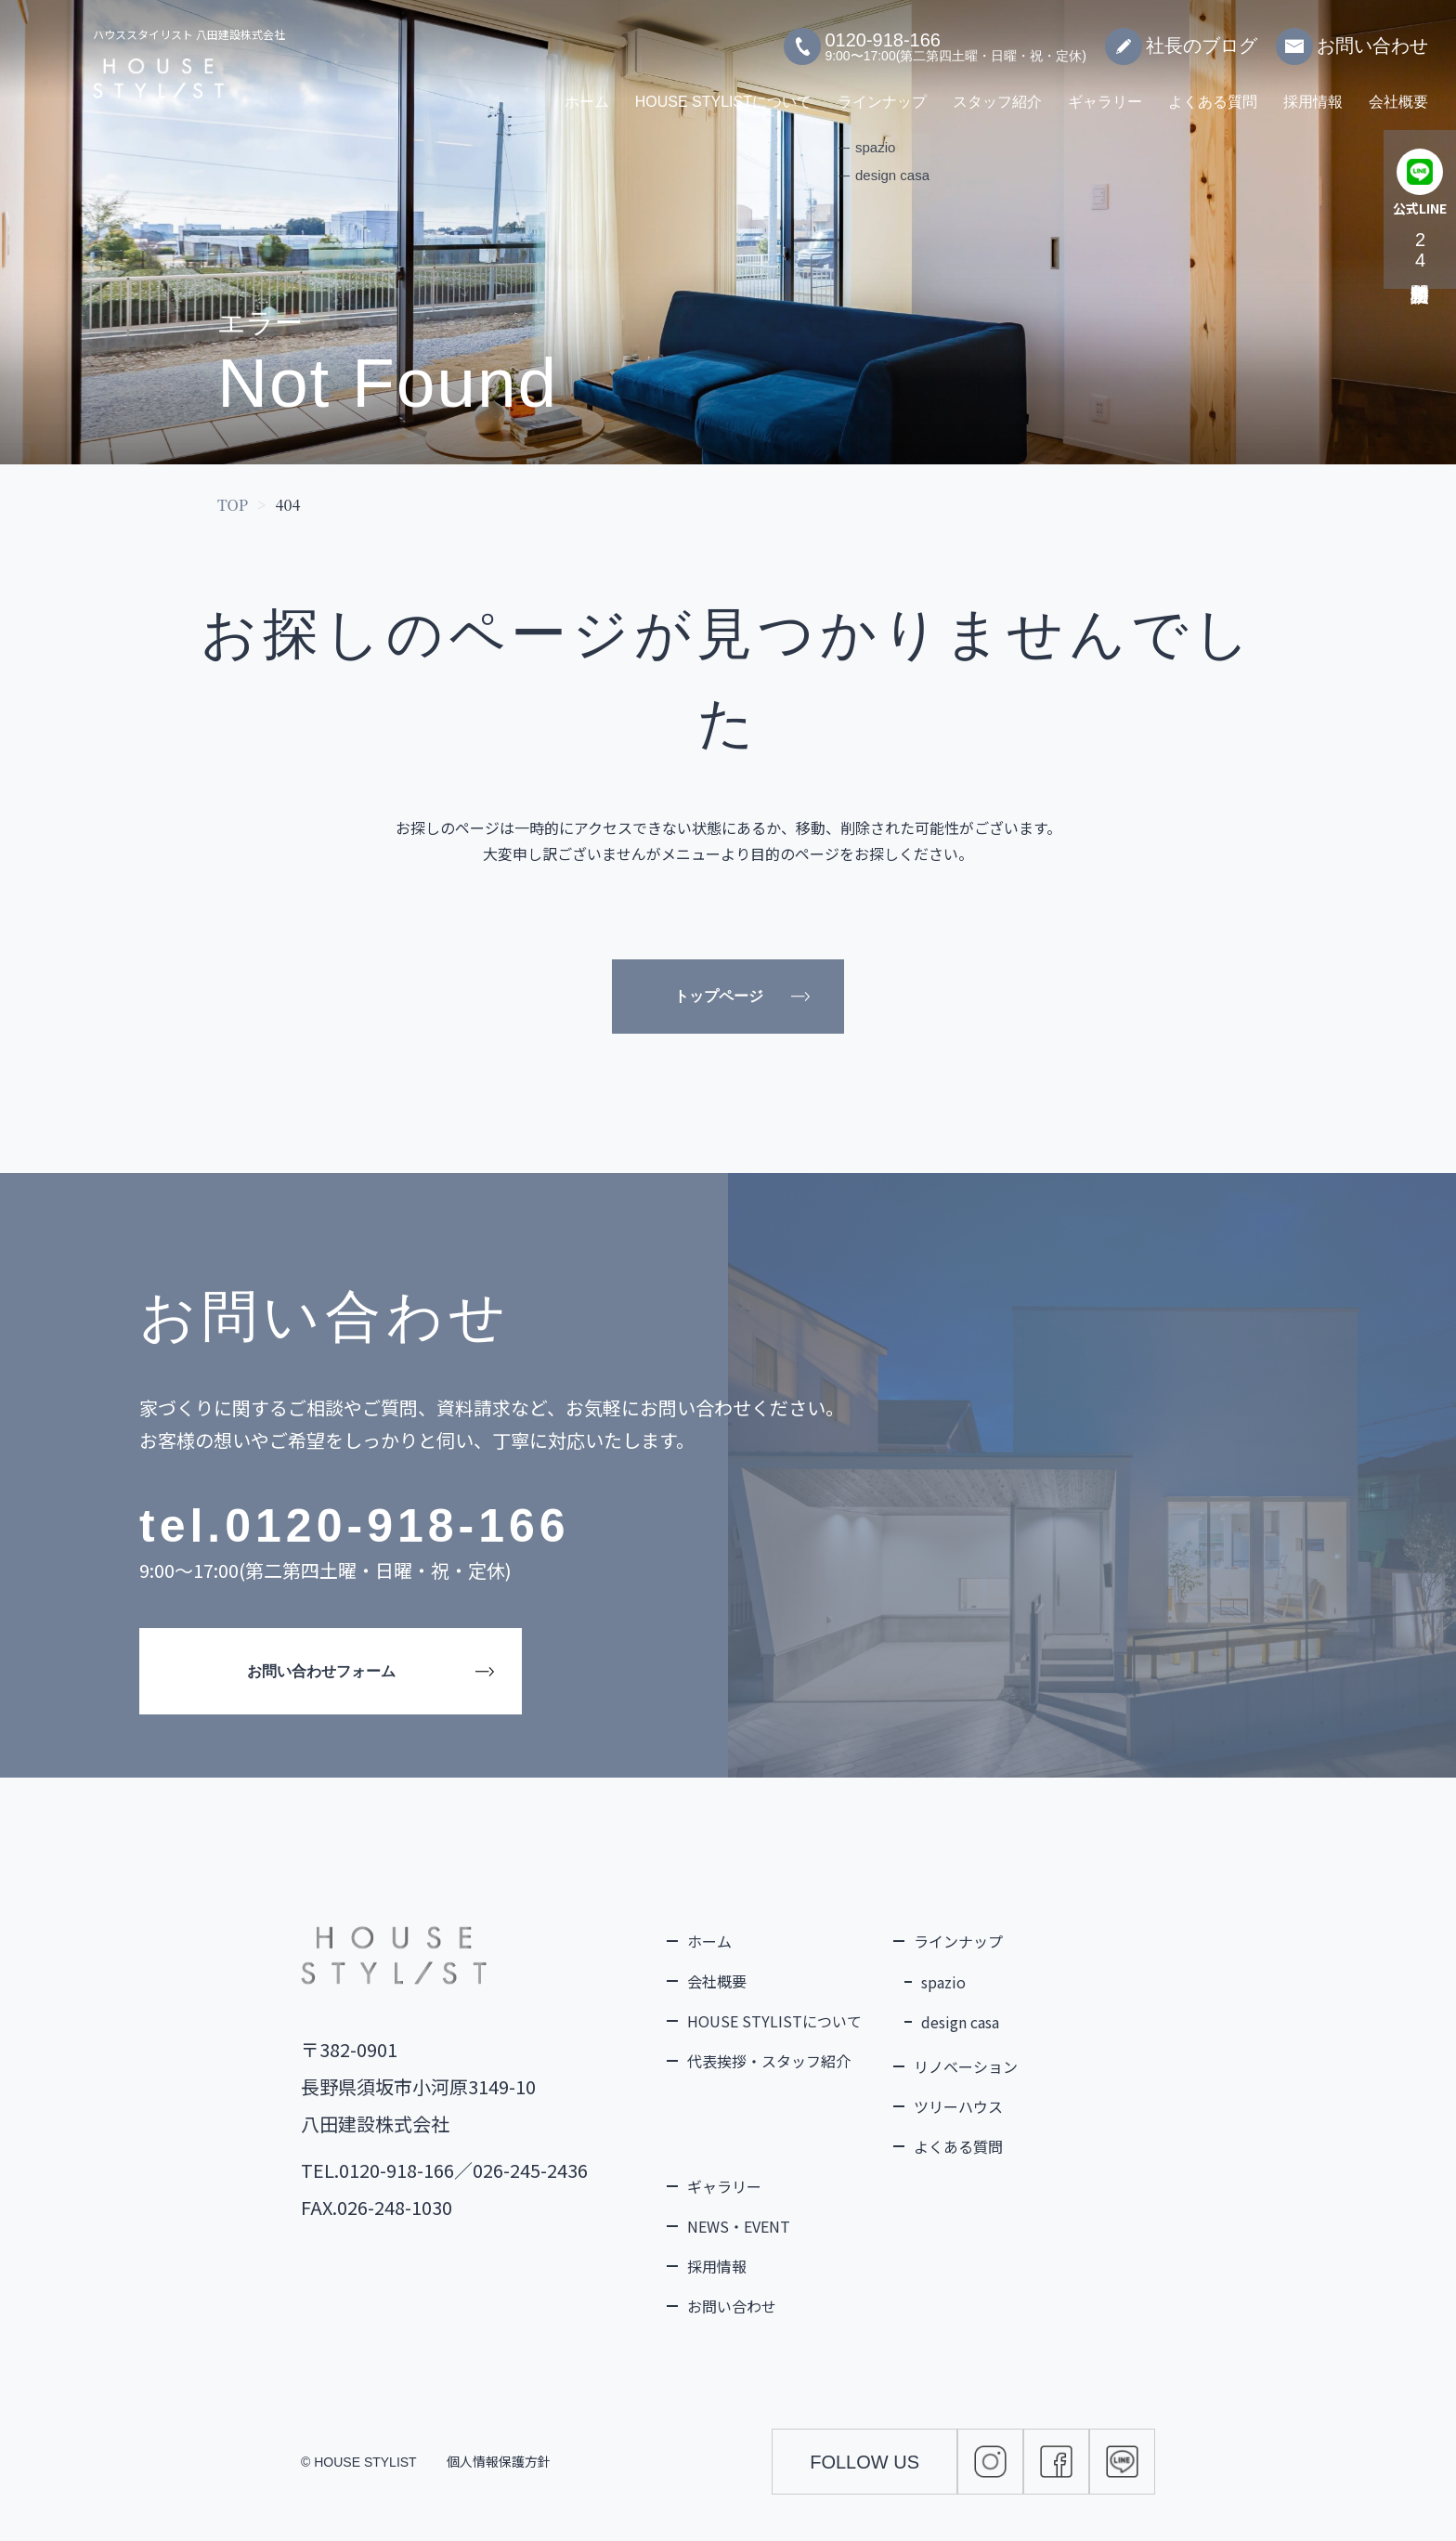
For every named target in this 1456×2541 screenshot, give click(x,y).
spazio (943, 1982)
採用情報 (1313, 92)
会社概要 (1398, 92)
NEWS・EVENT (738, 2226)
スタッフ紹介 (997, 92)
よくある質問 (1212, 92)
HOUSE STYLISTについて (723, 92)
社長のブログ (1181, 37)
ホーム (587, 92)
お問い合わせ (1352, 37)
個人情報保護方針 (499, 2461)
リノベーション (966, 2066)
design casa (960, 2022)
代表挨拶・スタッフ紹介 (769, 2061)
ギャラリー (1105, 92)
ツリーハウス (958, 2106)
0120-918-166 (397, 1526)
